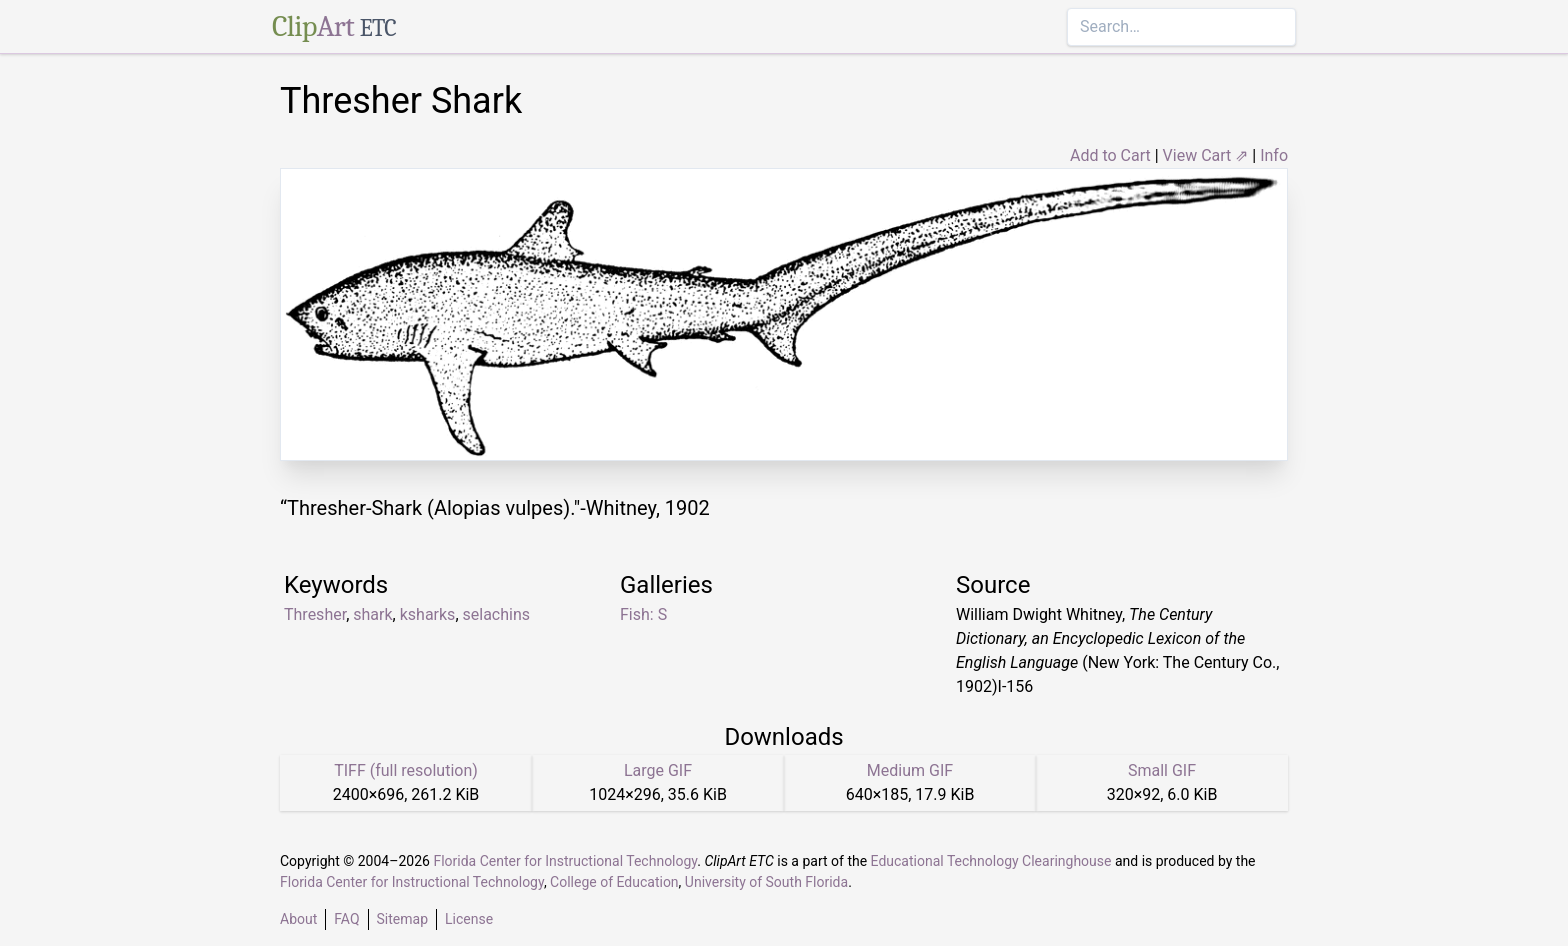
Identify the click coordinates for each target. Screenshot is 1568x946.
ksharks (428, 614)
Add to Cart (1110, 155)
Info (1274, 155)
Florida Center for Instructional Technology (565, 861)
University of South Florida (766, 882)
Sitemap (402, 919)
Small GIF (1162, 770)
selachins (497, 614)
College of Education (614, 882)
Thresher (315, 614)
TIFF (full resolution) (406, 770)
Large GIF (658, 770)
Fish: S (643, 614)
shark (372, 614)
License (469, 919)
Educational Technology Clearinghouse (991, 861)
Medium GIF (910, 770)
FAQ (346, 919)
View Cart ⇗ (1206, 155)
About (298, 919)
